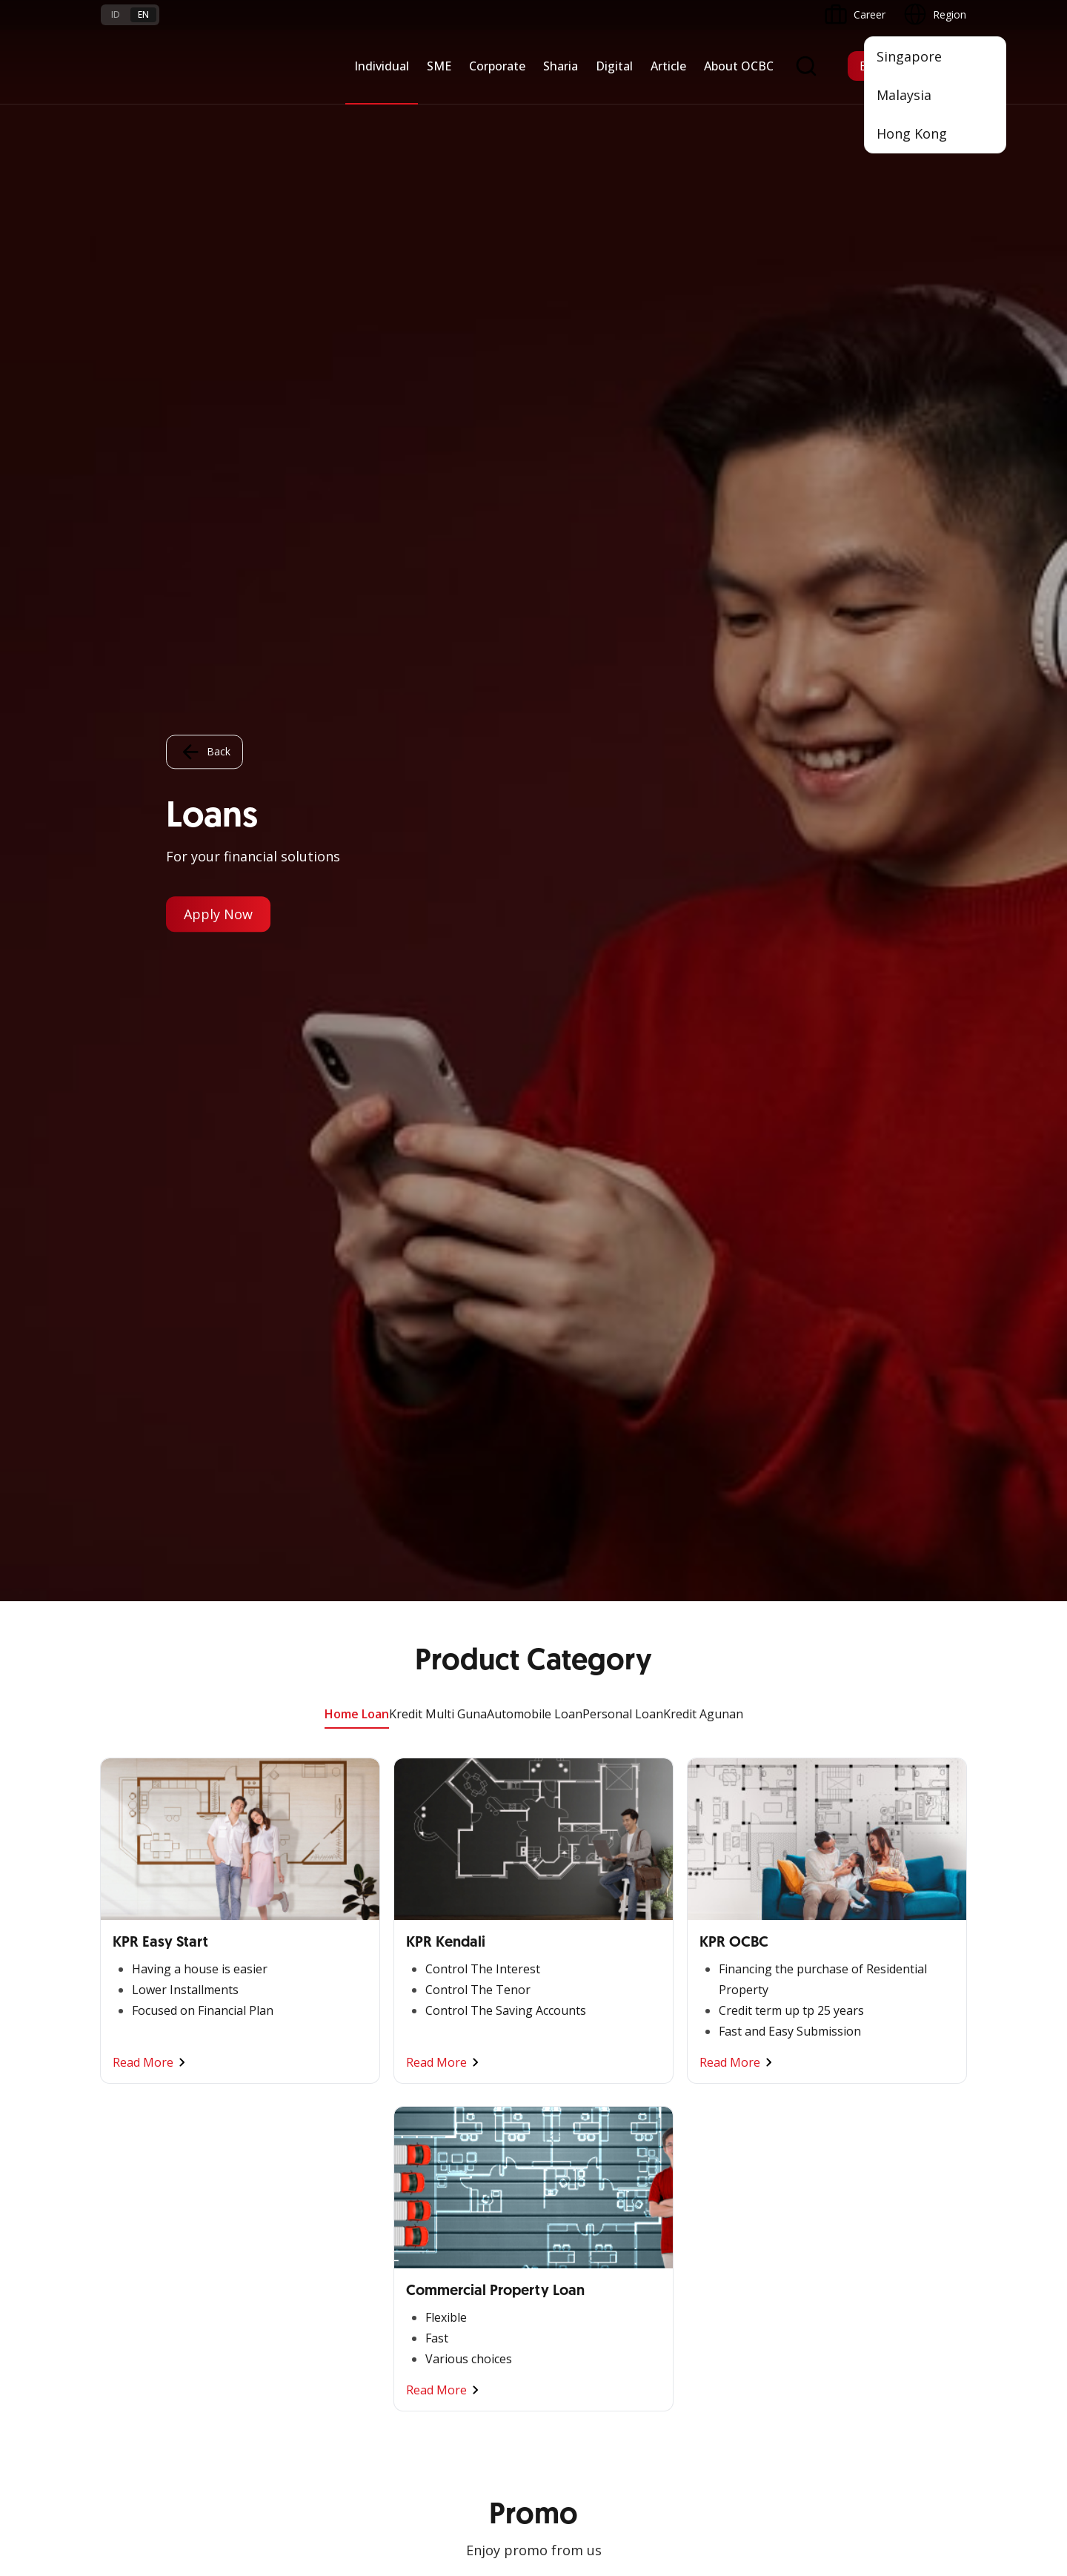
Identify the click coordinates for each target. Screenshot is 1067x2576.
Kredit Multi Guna (438, 113)
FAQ (257, 2234)
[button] (941, 2260)
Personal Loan (622, 113)
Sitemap (828, 2430)
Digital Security (283, 2314)
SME (439, 66)
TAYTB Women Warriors (160, 1937)
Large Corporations (294, 1937)
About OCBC (739, 66)
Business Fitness (141, 2070)
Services (413, 1963)
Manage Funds (283, 1990)
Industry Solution (287, 2070)
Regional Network (144, 2097)
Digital (614, 66)
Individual (381, 66)
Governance (716, 1990)
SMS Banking (572, 2061)
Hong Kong (912, 133)
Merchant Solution (585, 2088)
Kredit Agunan (703, 113)
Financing (416, 1937)
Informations (719, 1910)
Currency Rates (137, 2287)
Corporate (497, 66)
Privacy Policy (656, 2430)
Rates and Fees (138, 2261)
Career (263, 2261)
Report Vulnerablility (918, 2430)
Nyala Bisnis (130, 1910)
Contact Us (421, 2295)
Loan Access (131, 1990)
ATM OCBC (568, 1937)
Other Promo (534, 1323)
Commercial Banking (297, 1910)
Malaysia (904, 95)
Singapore (909, 56)
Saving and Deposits (443, 1910)
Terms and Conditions (300, 2207)
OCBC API (565, 2141)
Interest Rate (132, 2314)
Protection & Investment (453, 1990)
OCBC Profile (719, 1937)
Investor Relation (728, 1963)
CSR (697, 2017)
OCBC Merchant (580, 2115)
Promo (117, 2207)
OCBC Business (578, 2034)
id (115, 14)
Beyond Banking (140, 2043)
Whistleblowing (749, 2430)
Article (668, 66)
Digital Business (139, 2017)
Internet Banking (580, 2008)
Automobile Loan (534, 113)
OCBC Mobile (573, 1910)
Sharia (560, 66)
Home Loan (357, 113)
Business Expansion (294, 1963)
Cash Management (146, 1963)
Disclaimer (575, 2430)
